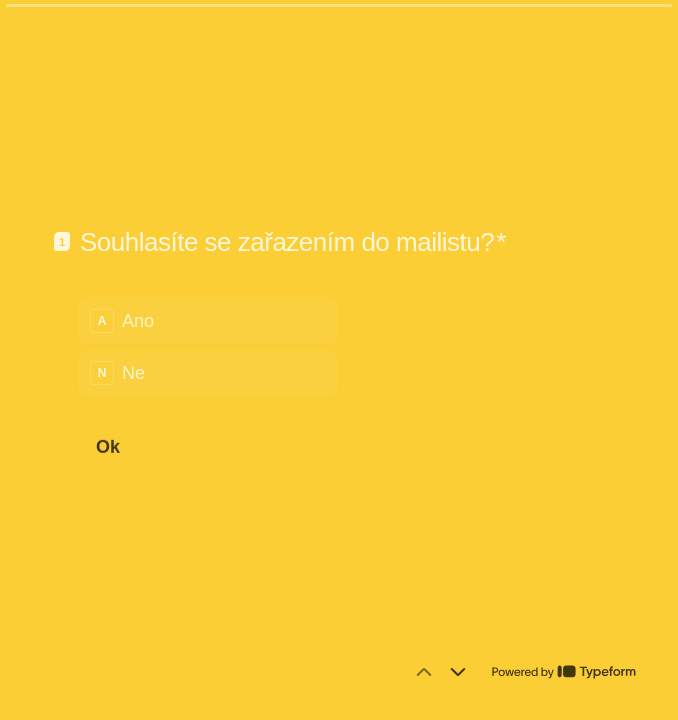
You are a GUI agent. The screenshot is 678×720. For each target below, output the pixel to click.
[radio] (208, 320)
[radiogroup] (208, 346)
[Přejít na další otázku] (458, 672)
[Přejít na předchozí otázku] (424, 672)
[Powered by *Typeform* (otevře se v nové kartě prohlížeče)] (564, 672)
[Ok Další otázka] (108, 446)
